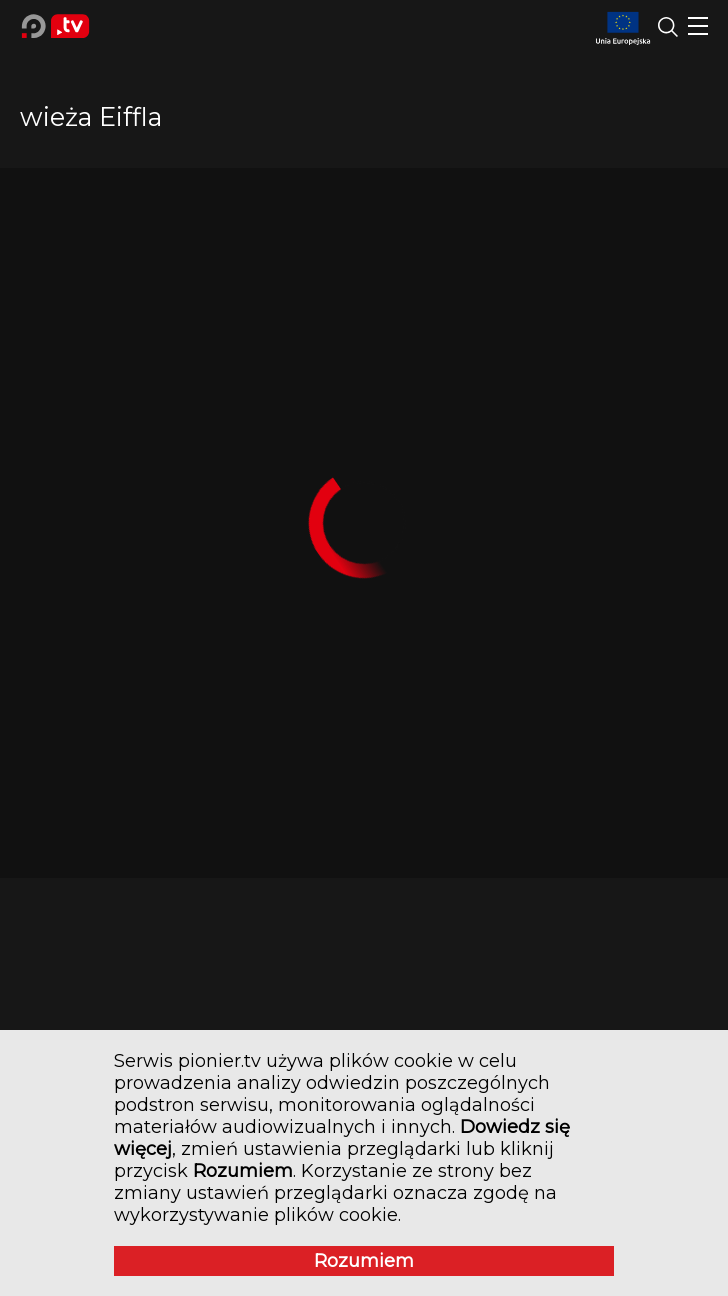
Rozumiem (364, 1261)
